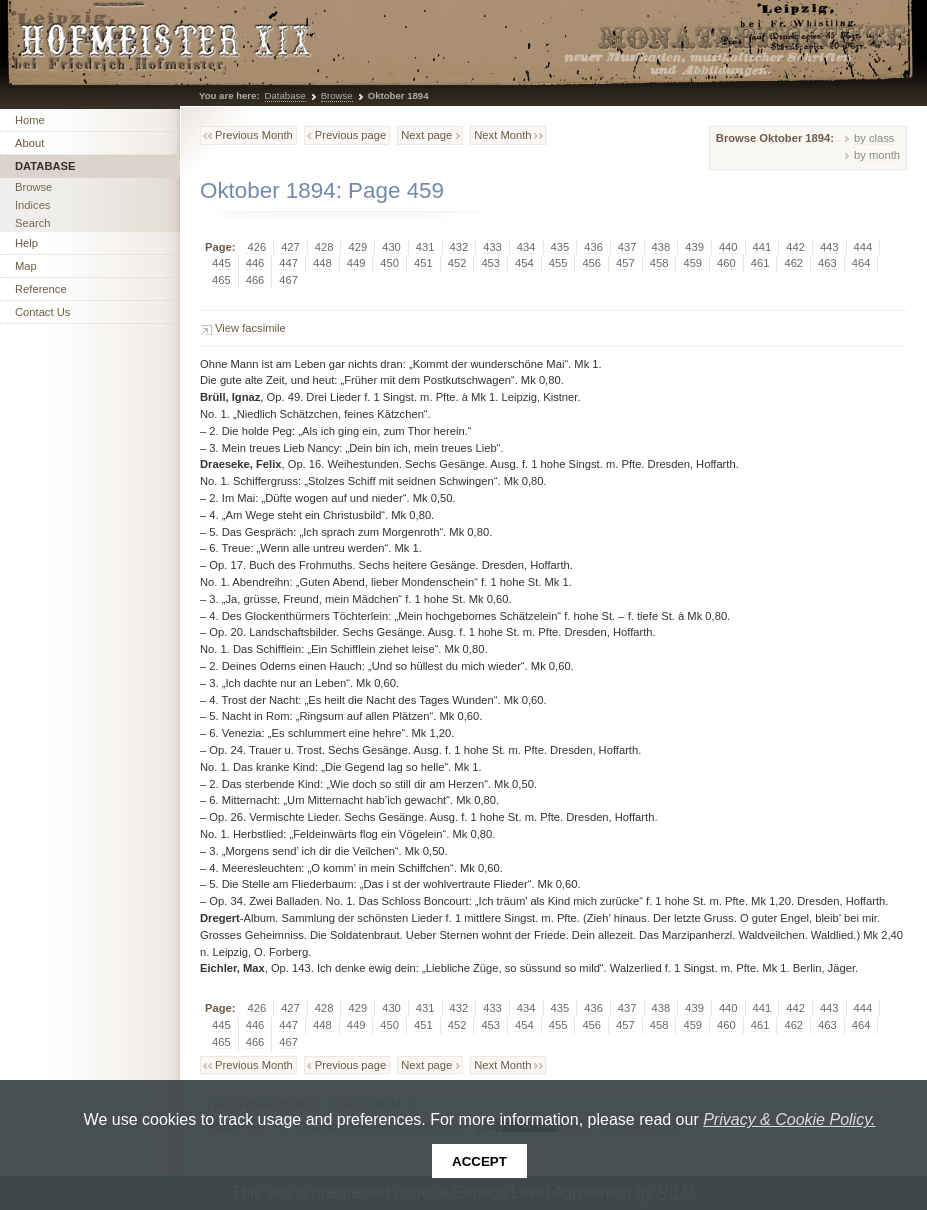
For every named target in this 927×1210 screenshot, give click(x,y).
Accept (479, 1161)
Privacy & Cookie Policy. (789, 1119)
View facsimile (250, 328)
